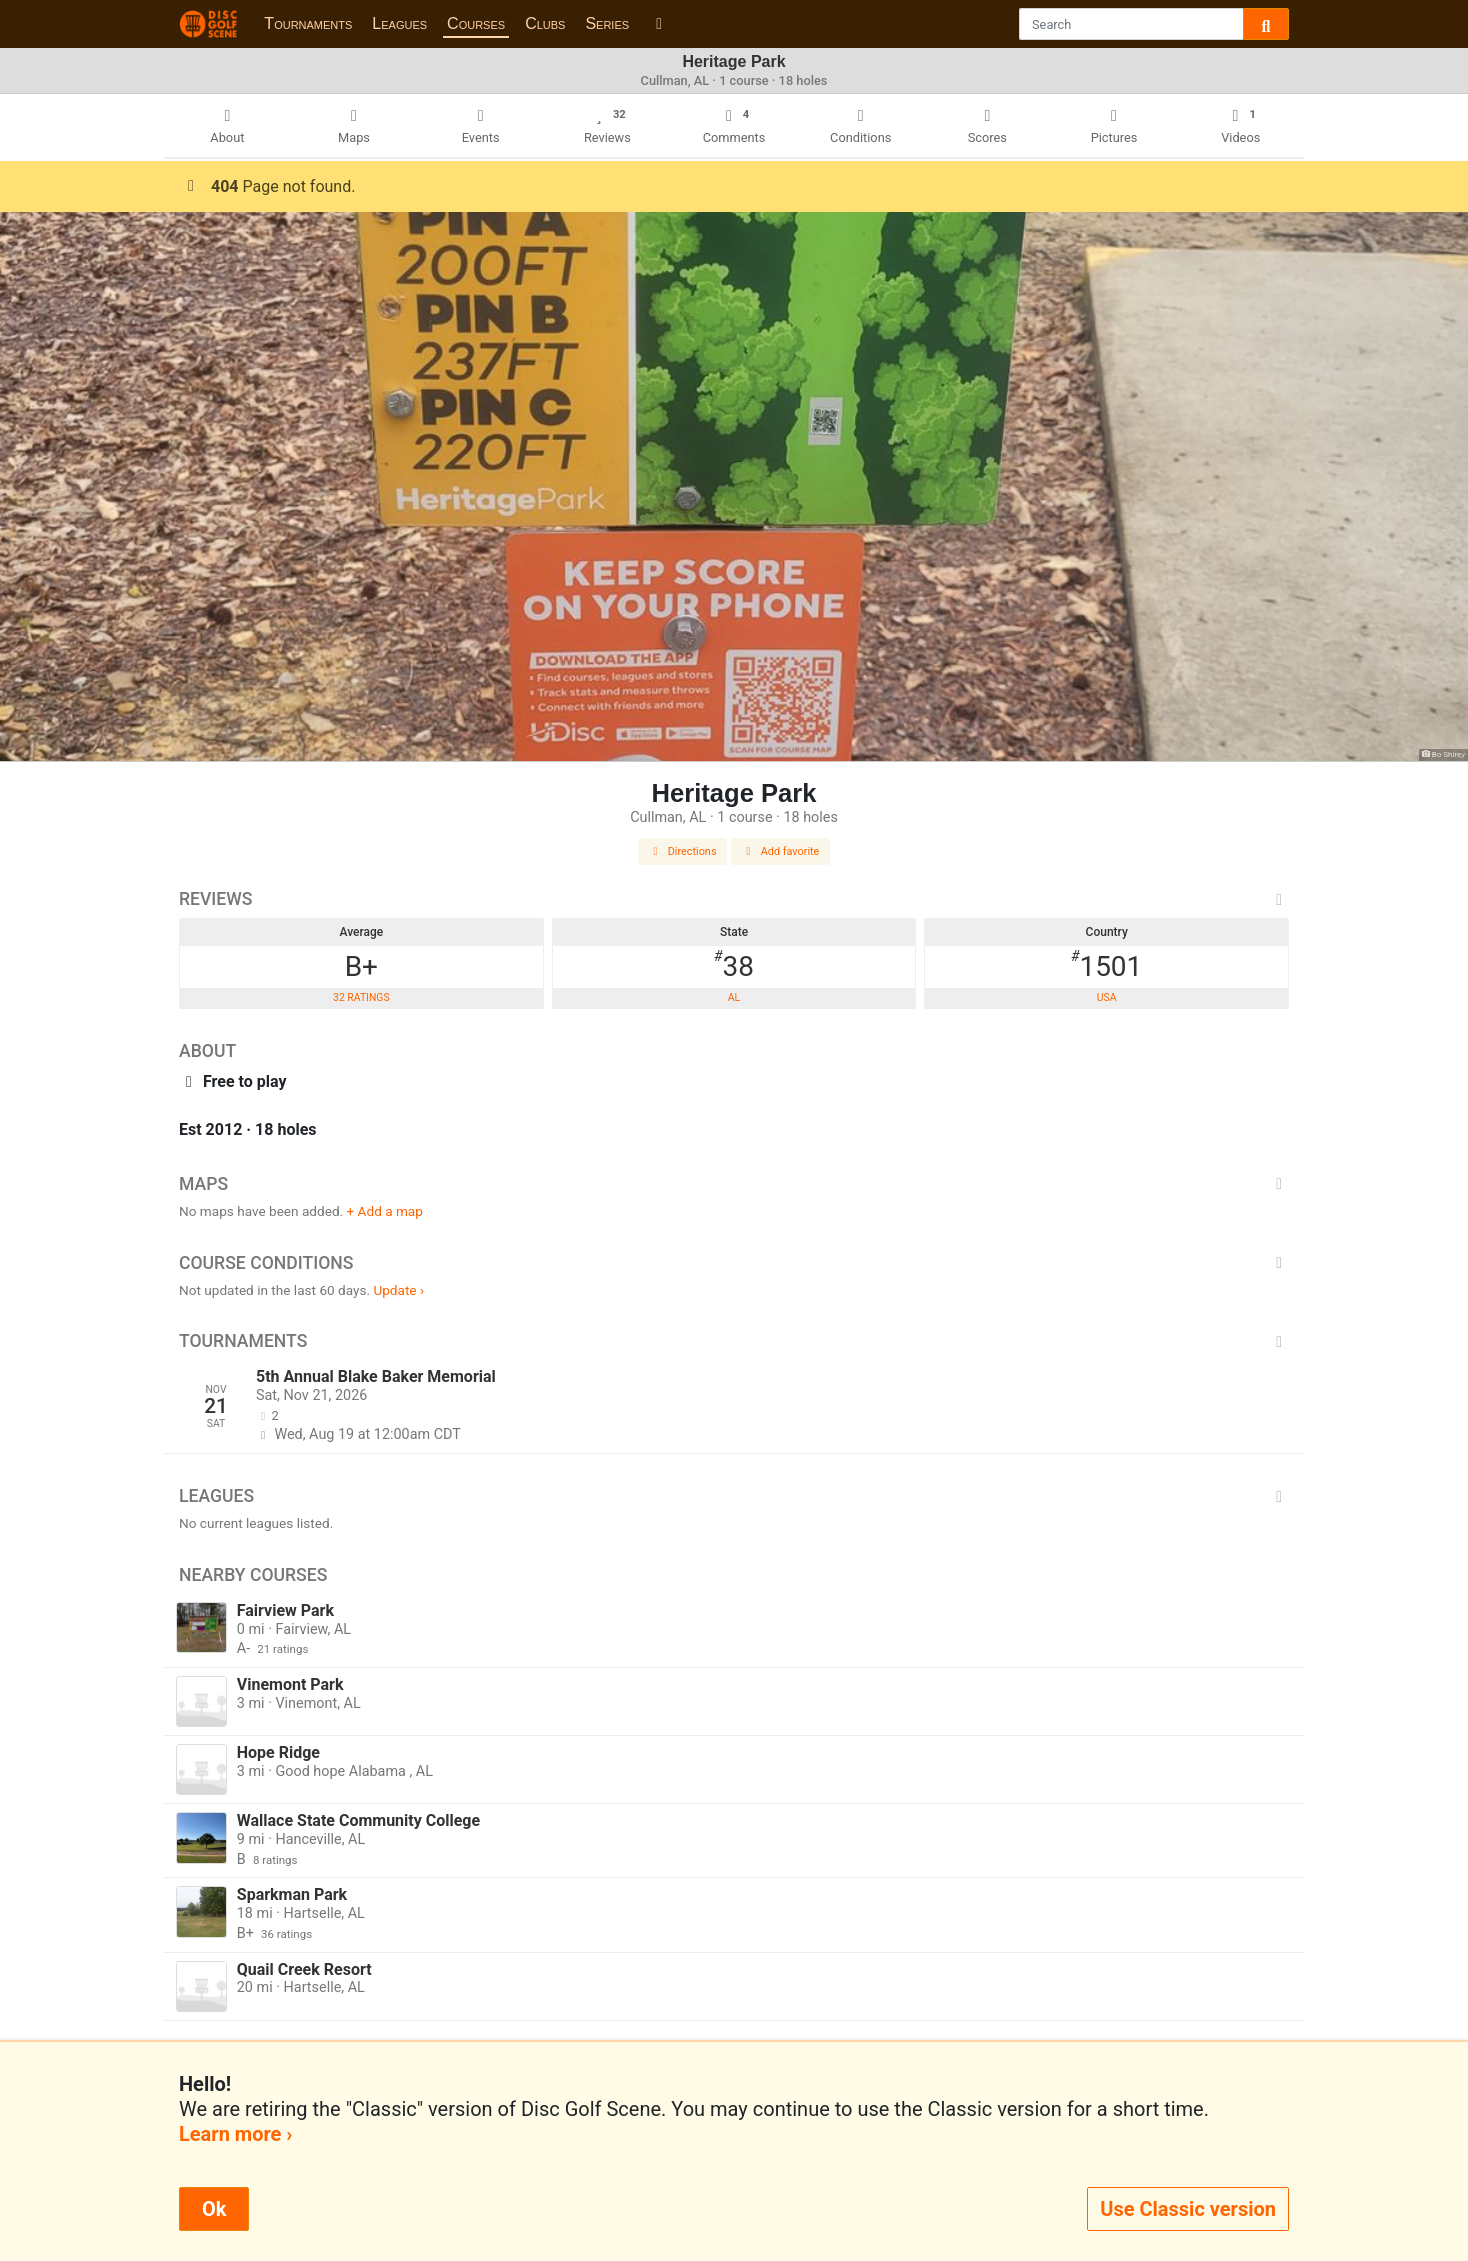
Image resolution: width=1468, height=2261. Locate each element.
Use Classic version (1188, 2209)
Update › (398, 1290)
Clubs (545, 23)
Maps (734, 1184)
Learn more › (235, 2134)
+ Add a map (385, 1211)
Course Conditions (734, 1263)
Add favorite (781, 851)
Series (607, 23)
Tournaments (308, 23)
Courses (476, 23)
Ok (214, 2209)
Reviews (734, 899)
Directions (683, 851)
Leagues (399, 23)
